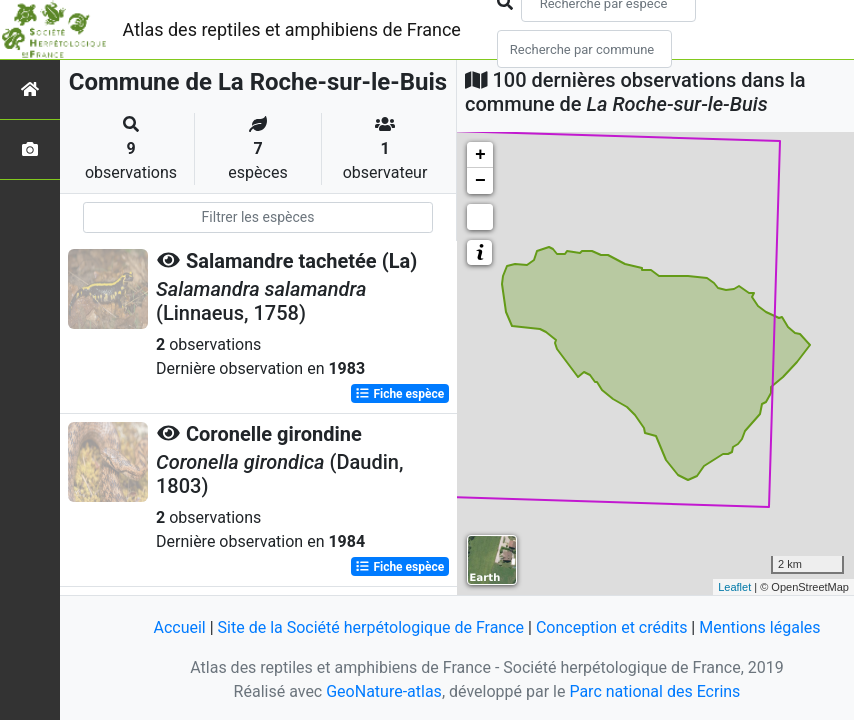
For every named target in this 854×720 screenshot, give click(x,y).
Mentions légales (759, 627)
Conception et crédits (612, 627)
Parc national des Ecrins (654, 691)
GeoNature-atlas (384, 691)
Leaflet (734, 587)
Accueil (179, 627)
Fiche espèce (399, 394)
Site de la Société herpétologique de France (371, 627)
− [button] (480, 181)
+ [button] (480, 155)
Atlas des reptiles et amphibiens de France (292, 29)
